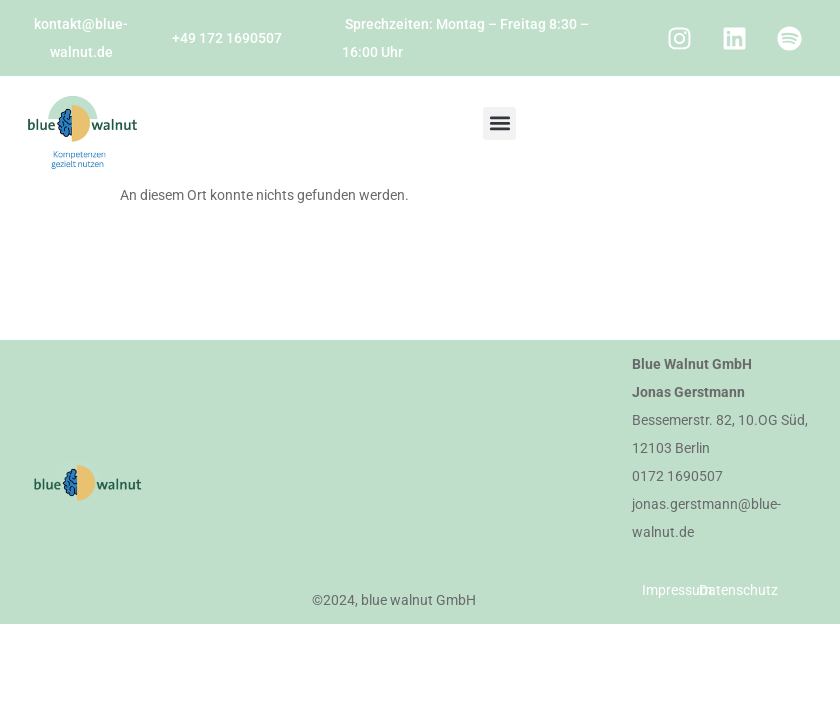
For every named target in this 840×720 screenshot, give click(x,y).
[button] (499, 123)
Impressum (677, 590)
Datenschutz (738, 590)
